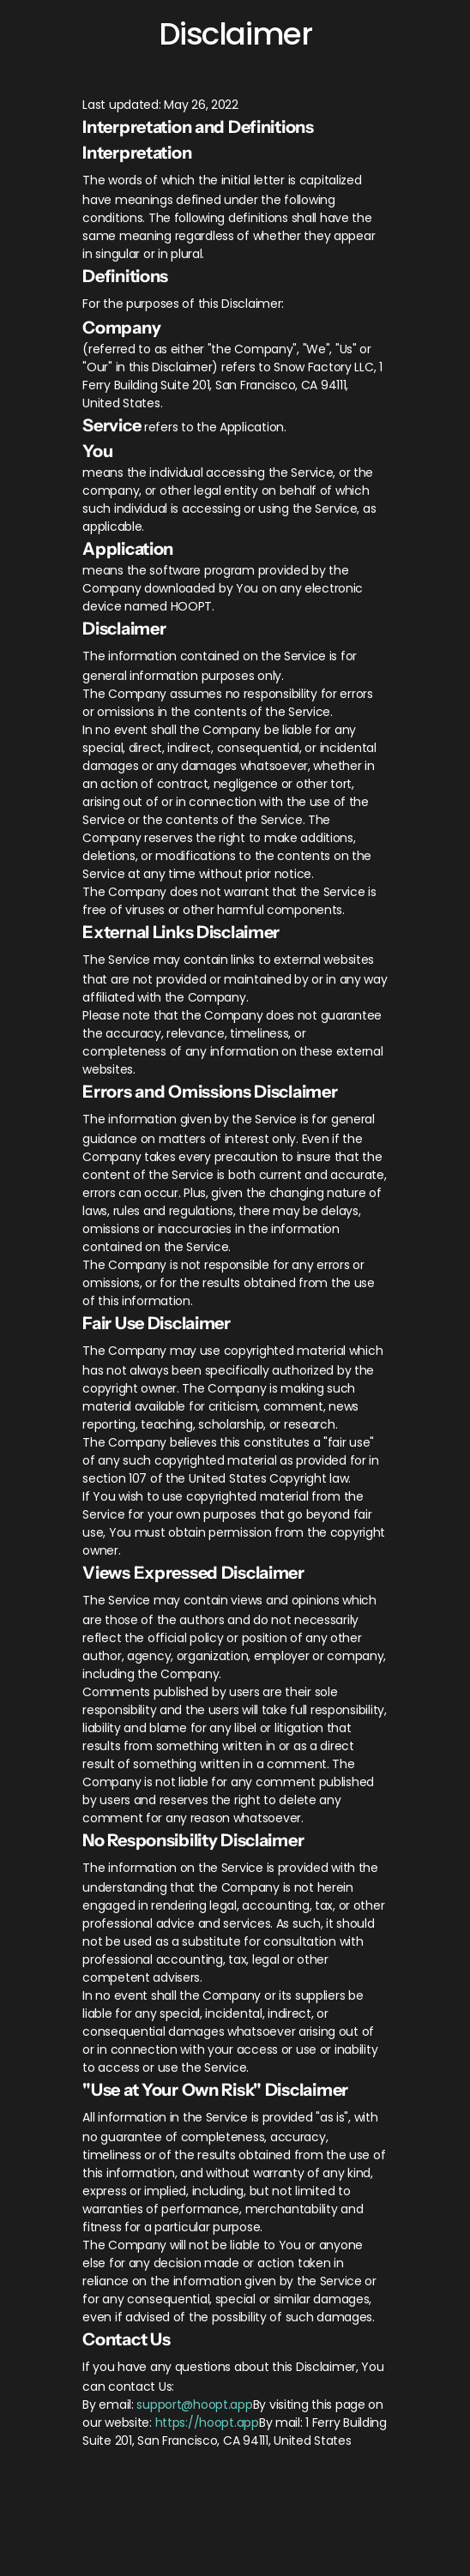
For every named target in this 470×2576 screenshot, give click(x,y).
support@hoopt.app (194, 2404)
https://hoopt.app (207, 2422)
